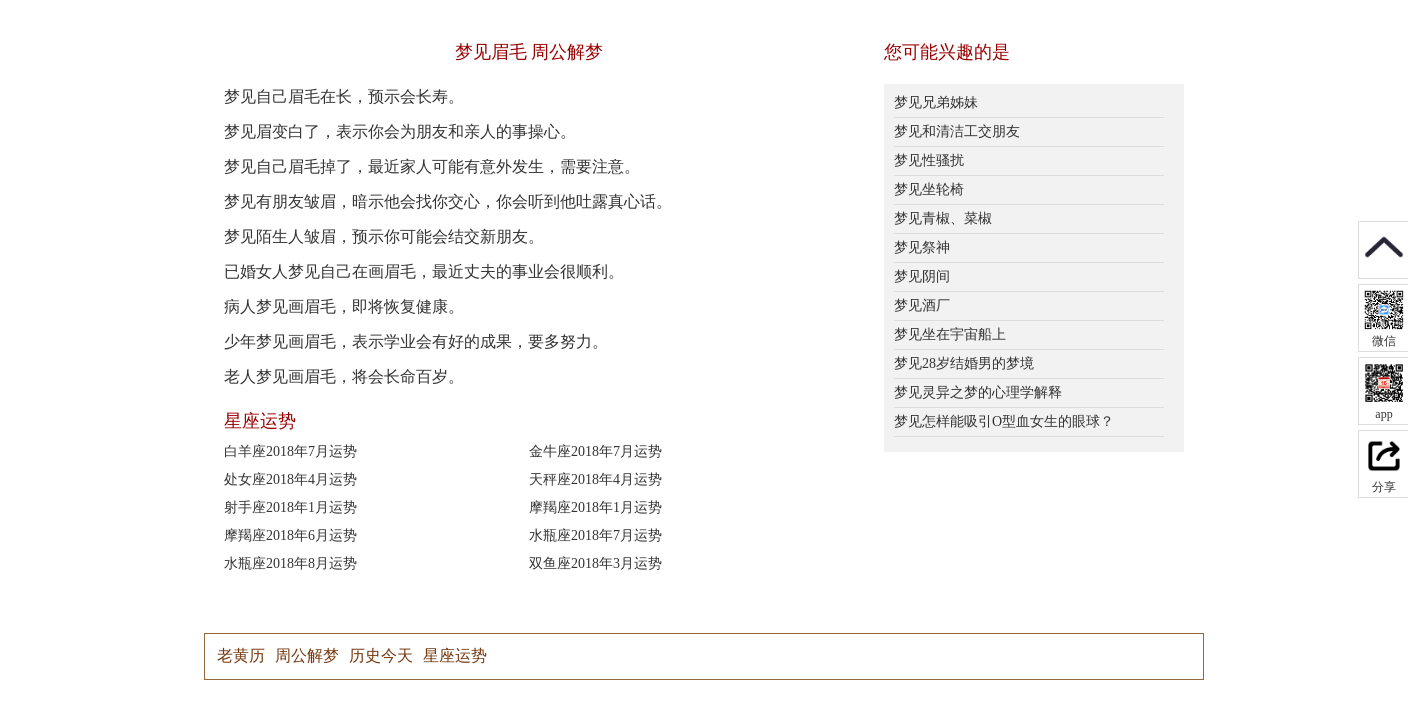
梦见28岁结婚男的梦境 (964, 363)
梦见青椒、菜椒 (943, 218)
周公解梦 (307, 655)
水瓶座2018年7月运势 (595, 535)
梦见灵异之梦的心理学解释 (978, 392)
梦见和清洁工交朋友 (957, 131)
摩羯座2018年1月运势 (595, 507)
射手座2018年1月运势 (290, 507)
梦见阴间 (922, 276)
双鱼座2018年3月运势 (595, 563)
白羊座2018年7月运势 (290, 451)
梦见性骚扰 (929, 160)
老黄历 (241, 655)
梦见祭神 (922, 247)
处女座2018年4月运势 (290, 479)
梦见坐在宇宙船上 (950, 334)
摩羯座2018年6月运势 (290, 535)
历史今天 (381, 655)
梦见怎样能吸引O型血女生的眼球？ (1004, 421)
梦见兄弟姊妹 (936, 102)
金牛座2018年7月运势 (595, 451)
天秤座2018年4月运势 (595, 479)
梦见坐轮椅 (929, 189)
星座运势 (455, 655)
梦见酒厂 (922, 305)
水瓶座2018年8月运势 (290, 563)
